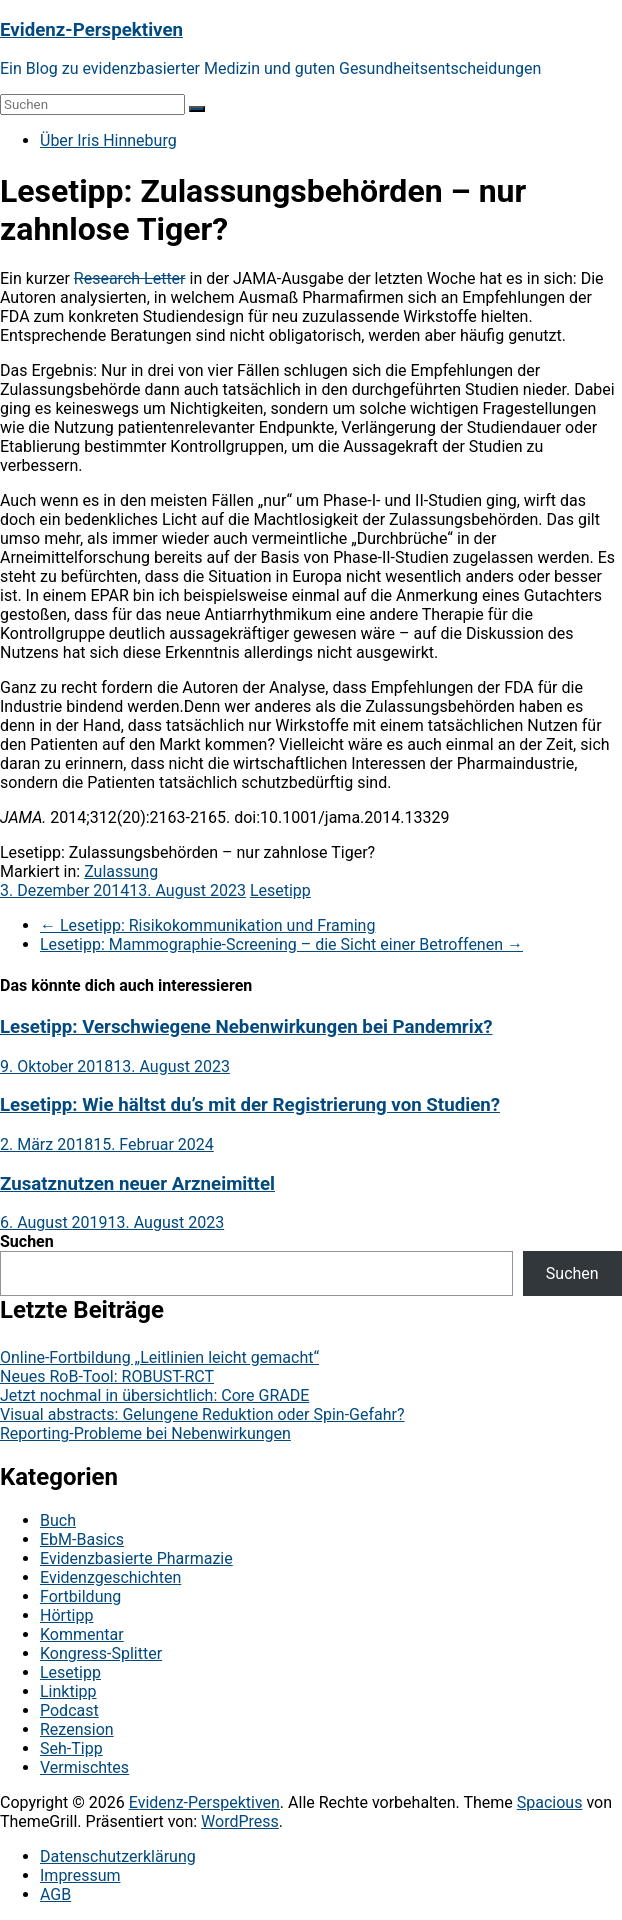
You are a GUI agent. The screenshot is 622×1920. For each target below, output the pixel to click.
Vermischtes (84, 1767)
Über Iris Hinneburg (108, 140)
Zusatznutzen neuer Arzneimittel (137, 1184)
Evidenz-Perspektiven (91, 30)
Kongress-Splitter (101, 1653)
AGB (55, 1894)
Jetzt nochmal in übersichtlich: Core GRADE (154, 1395)
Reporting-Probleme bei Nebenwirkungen (145, 1433)
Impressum (80, 1875)
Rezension (77, 1729)
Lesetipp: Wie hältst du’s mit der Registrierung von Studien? (250, 1105)
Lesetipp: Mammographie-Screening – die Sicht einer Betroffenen (281, 944)
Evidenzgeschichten (110, 1577)
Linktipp (68, 1691)
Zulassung (121, 871)
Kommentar (82, 1634)
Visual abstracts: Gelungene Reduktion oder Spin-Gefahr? (202, 1414)
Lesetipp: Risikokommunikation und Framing (207, 925)
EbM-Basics (82, 1539)
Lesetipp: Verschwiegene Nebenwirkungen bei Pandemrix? (246, 1027)
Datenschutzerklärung (118, 1856)
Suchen (27, 1241)
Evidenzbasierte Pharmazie (136, 1558)
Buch (58, 1520)
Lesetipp (280, 890)
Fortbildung (80, 1596)
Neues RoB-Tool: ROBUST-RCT (107, 1376)
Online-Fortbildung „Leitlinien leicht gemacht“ (159, 1357)
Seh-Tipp (71, 1748)
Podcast (69, 1710)
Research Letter (130, 278)
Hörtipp (66, 1615)
